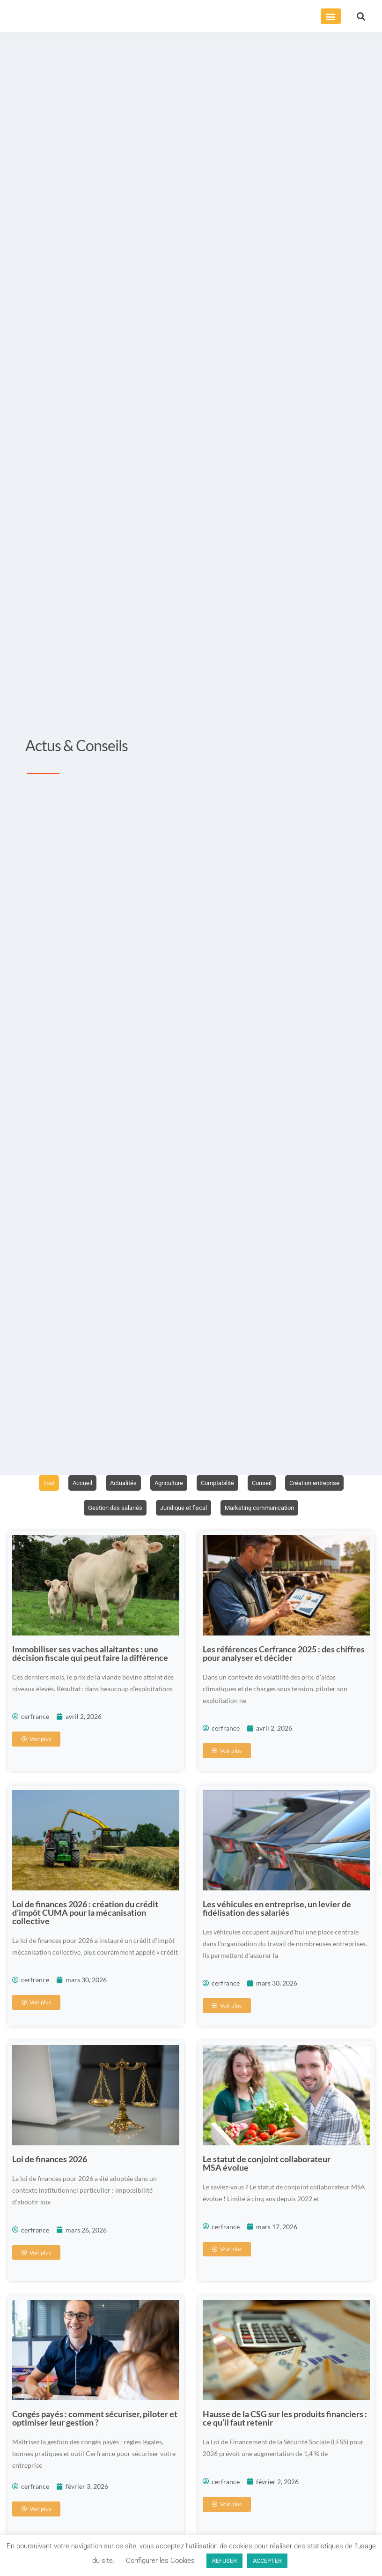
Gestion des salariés (110, 1508)
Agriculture (166, 1483)
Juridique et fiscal (181, 1508)
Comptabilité (217, 1483)
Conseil (264, 1483)
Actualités (117, 1483)
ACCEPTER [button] (267, 2560)
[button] (331, 16)
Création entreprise (320, 1483)
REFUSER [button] (224, 2560)
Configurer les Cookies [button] (160, 2560)
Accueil (75, 1483)
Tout (40, 1483)
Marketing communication (263, 1508)
